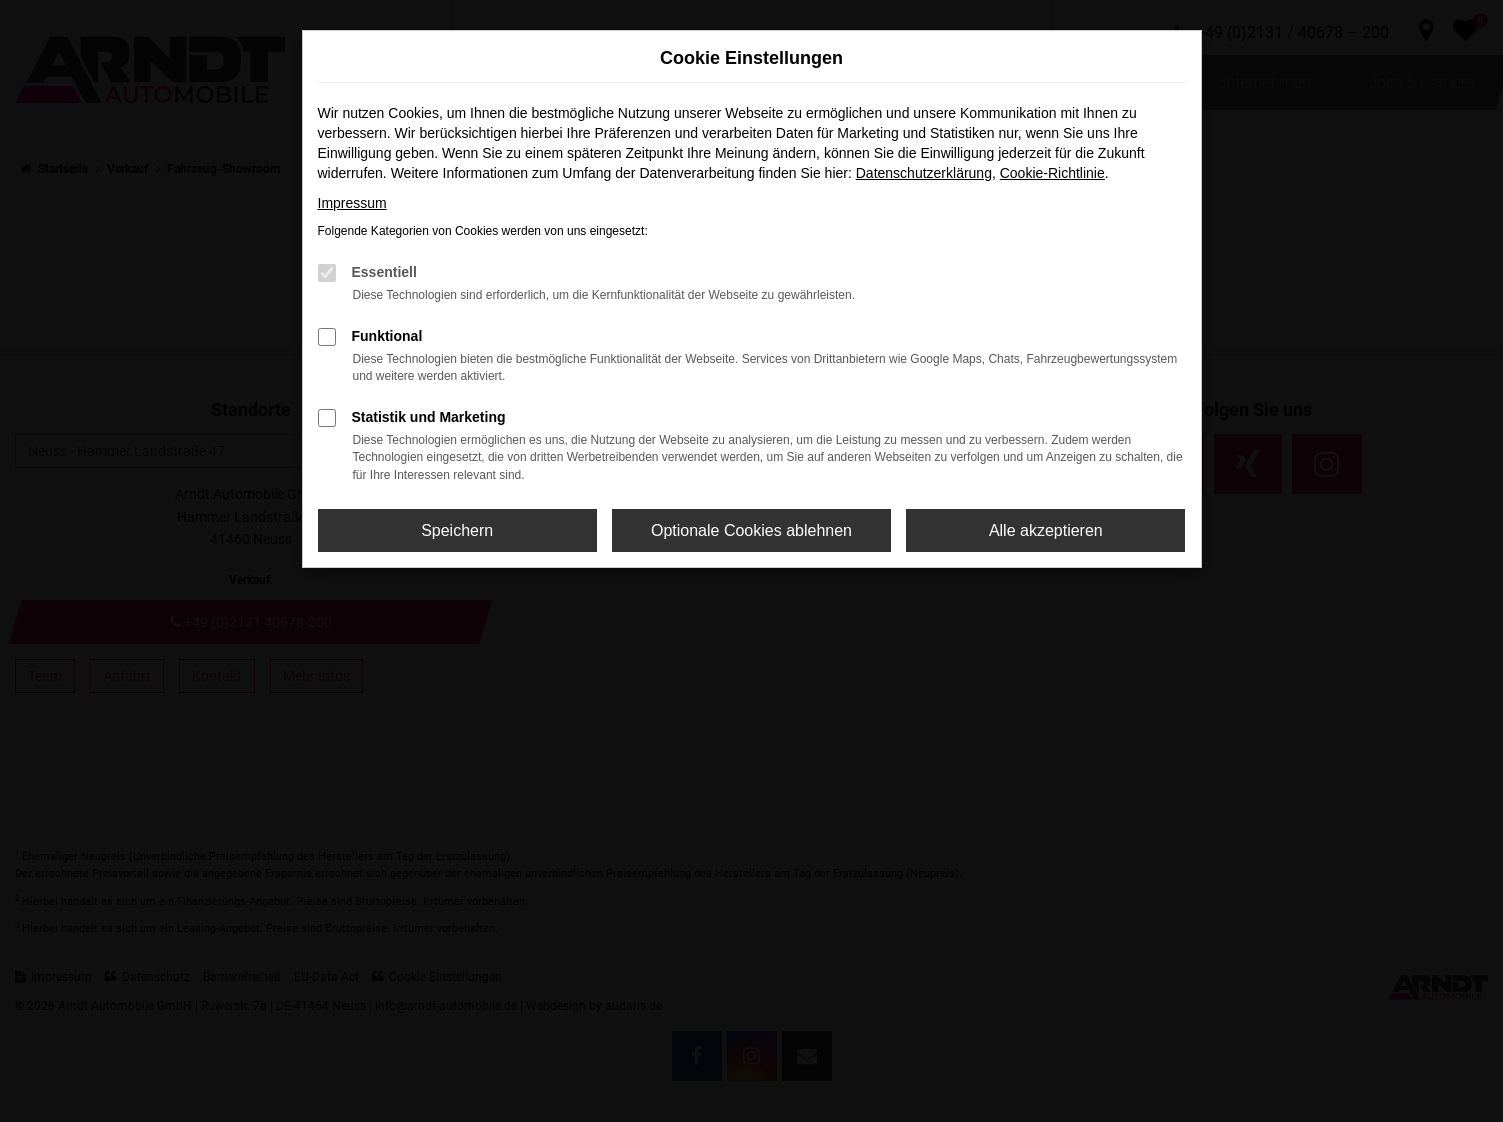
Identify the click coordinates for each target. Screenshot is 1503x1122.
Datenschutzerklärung (924, 173)
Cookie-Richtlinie (1052, 173)
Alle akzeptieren (1046, 530)
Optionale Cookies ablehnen (751, 530)
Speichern (457, 530)
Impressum (352, 203)
